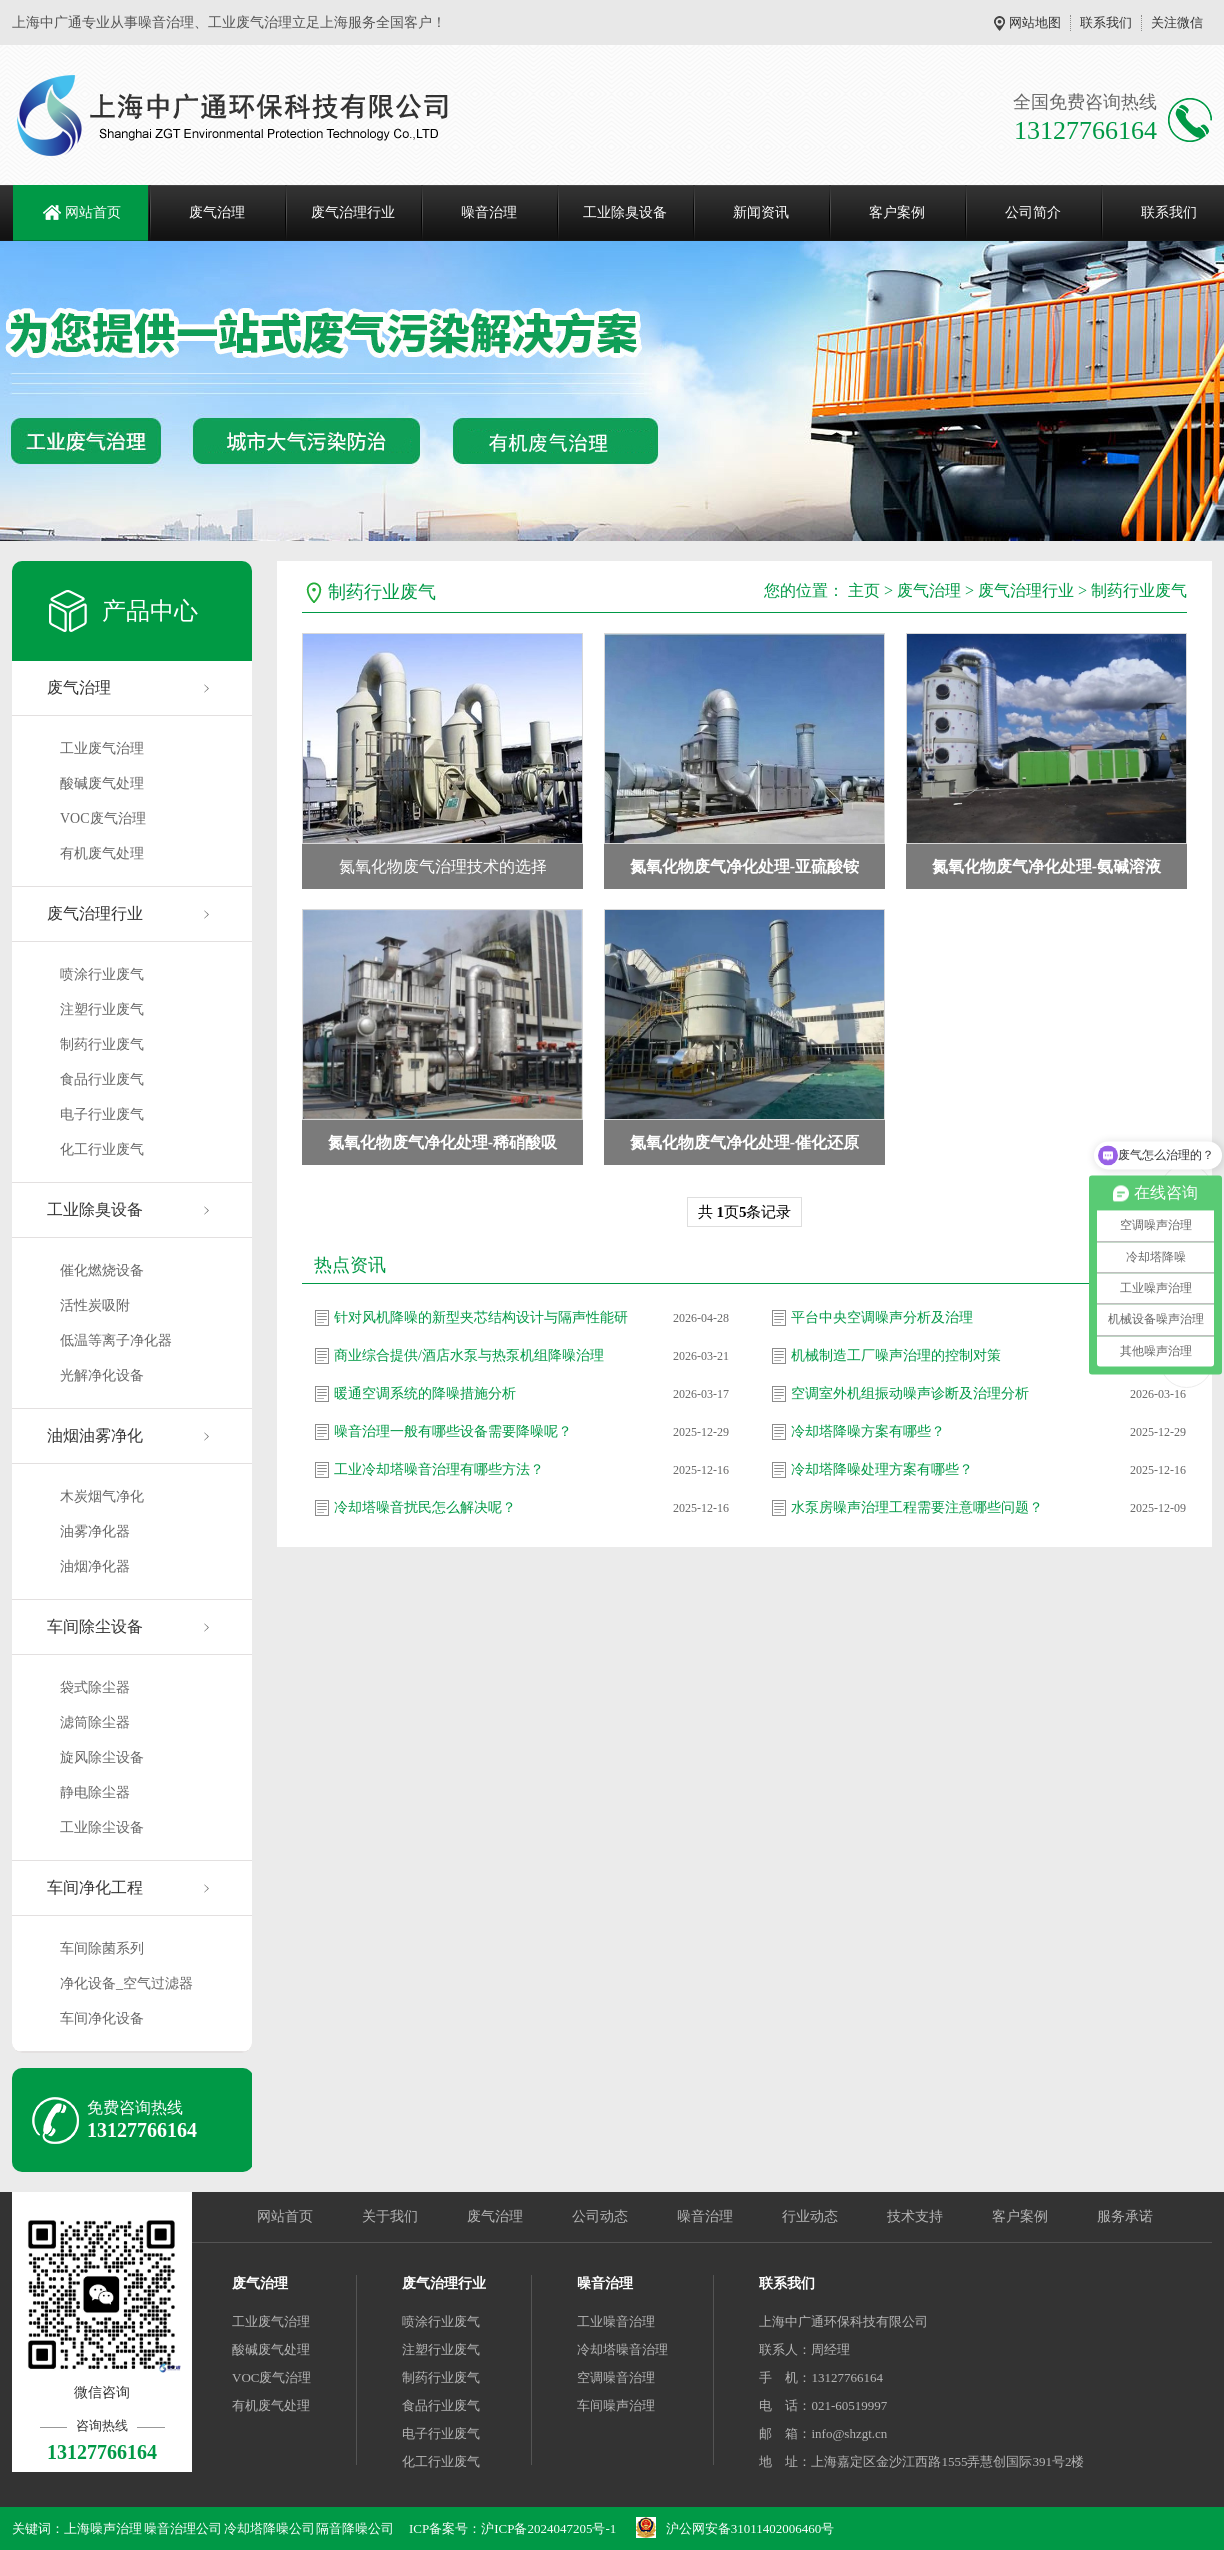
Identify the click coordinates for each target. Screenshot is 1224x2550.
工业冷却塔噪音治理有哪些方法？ (439, 1469)
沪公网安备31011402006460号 (750, 2528)
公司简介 (1033, 212)
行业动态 (810, 2216)
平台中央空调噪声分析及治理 (882, 1317)
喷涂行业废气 (102, 974)
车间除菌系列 (102, 1948)
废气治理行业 (353, 212)
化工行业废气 (102, 1149)
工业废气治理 (102, 748)
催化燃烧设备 (102, 1270)
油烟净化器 (95, 1566)
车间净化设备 (102, 2018)
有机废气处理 (102, 853)
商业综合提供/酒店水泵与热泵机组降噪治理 (469, 1355)
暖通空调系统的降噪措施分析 (425, 1393)
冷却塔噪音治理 (622, 2349)
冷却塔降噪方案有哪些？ (868, 1431)
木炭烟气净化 (102, 1496)
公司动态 (600, 2216)
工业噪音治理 (616, 2321)
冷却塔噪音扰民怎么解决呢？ (425, 1507)
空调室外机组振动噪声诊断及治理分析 (910, 1393)
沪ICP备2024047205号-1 (548, 2528)
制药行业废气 (102, 1044)
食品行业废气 (102, 1079)
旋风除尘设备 (102, 1757)
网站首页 (93, 212)
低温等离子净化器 (116, 1340)
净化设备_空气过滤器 (126, 1983)
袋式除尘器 (95, 1687)
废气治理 (217, 212)
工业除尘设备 (102, 1827)
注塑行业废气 (102, 1009)
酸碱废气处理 (102, 783)
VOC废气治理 (103, 818)
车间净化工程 (95, 1887)
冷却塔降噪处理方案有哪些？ (882, 1469)
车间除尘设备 (95, 1626)
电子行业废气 (102, 1114)
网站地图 (1035, 22)
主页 (864, 590)
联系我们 (1106, 22)
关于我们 (390, 2216)
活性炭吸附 (95, 1305)
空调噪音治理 (616, 2377)
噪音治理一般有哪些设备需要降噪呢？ (453, 1431)
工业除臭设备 (625, 212)
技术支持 (915, 2216)
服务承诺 (1125, 2216)
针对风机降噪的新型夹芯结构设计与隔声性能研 (481, 1317)
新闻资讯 (761, 212)
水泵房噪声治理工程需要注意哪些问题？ (917, 1507)
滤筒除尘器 (95, 1722)
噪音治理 (489, 212)
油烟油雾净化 (95, 1435)
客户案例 (897, 212)
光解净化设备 (102, 1375)
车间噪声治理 (616, 2405)
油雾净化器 (95, 1531)
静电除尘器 (95, 1792)
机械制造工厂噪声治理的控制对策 (896, 1355)
